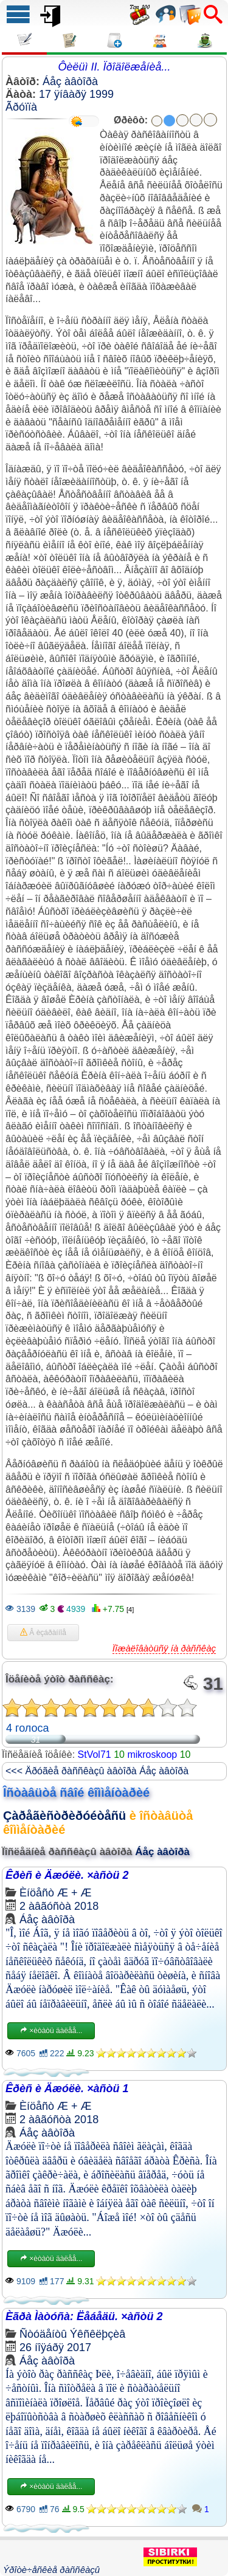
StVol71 (94, 1754)
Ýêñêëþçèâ (97, 2334)
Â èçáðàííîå (43, 1632)
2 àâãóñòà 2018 (58, 1906)
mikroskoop (152, 1754)
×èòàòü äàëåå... (51, 2031)
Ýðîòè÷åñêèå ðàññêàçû (51, 2569)
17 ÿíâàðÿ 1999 (76, 94)
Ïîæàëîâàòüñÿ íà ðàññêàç (164, 1648)
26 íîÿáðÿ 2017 (55, 2347)
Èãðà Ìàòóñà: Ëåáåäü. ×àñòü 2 (84, 2316)
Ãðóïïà (21, 107)
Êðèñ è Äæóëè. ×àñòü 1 (67, 2088)
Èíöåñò (36, 1893)
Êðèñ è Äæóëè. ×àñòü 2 (67, 1875)
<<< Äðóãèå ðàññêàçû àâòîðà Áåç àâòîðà (96, 1771)
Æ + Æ (74, 1893)
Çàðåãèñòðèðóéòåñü (64, 1815)
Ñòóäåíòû (43, 2334)
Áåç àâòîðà (70, 81)
